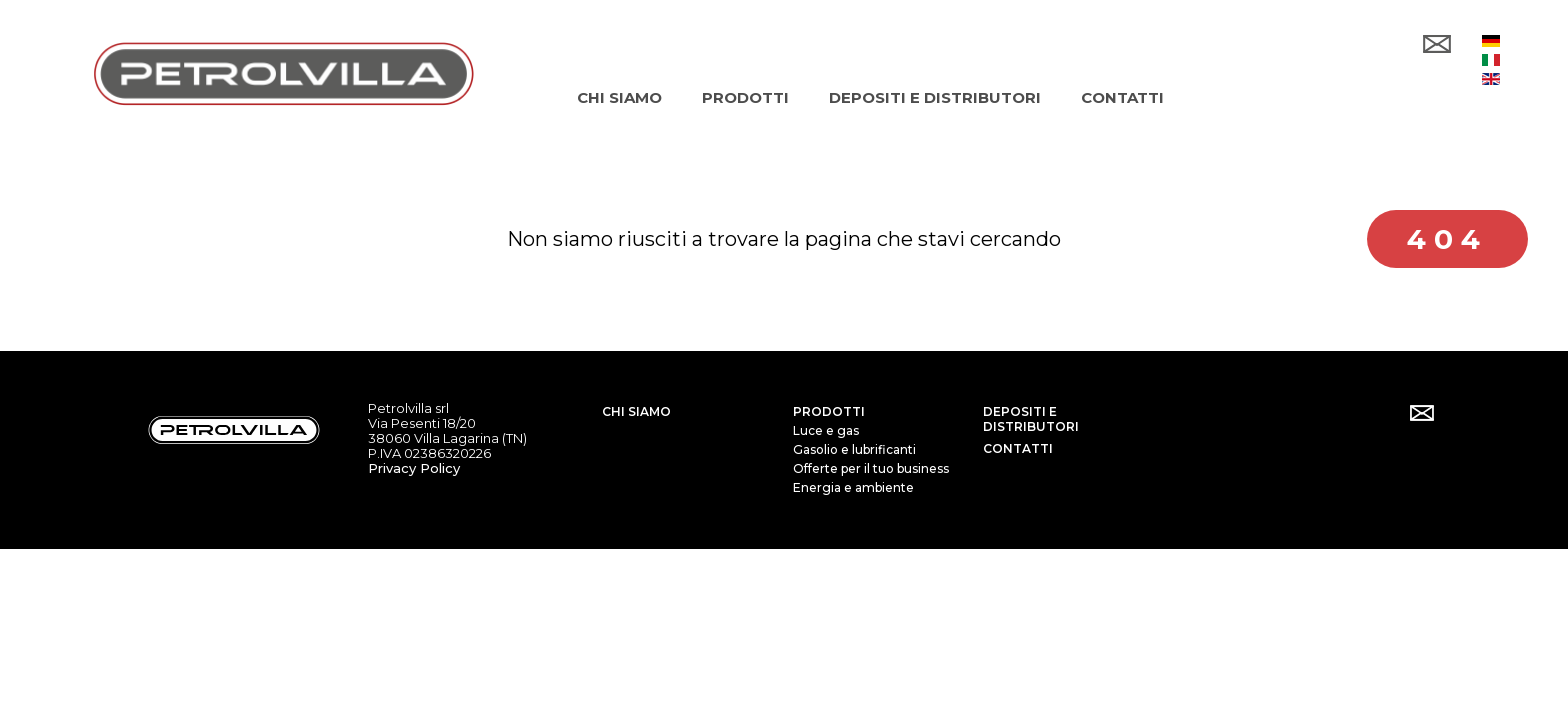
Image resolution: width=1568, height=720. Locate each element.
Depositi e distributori (1031, 419)
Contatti (1018, 448)
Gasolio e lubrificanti (854, 449)
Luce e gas (826, 430)
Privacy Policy (414, 468)
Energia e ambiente (853, 487)
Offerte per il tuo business (871, 468)
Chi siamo (636, 411)
